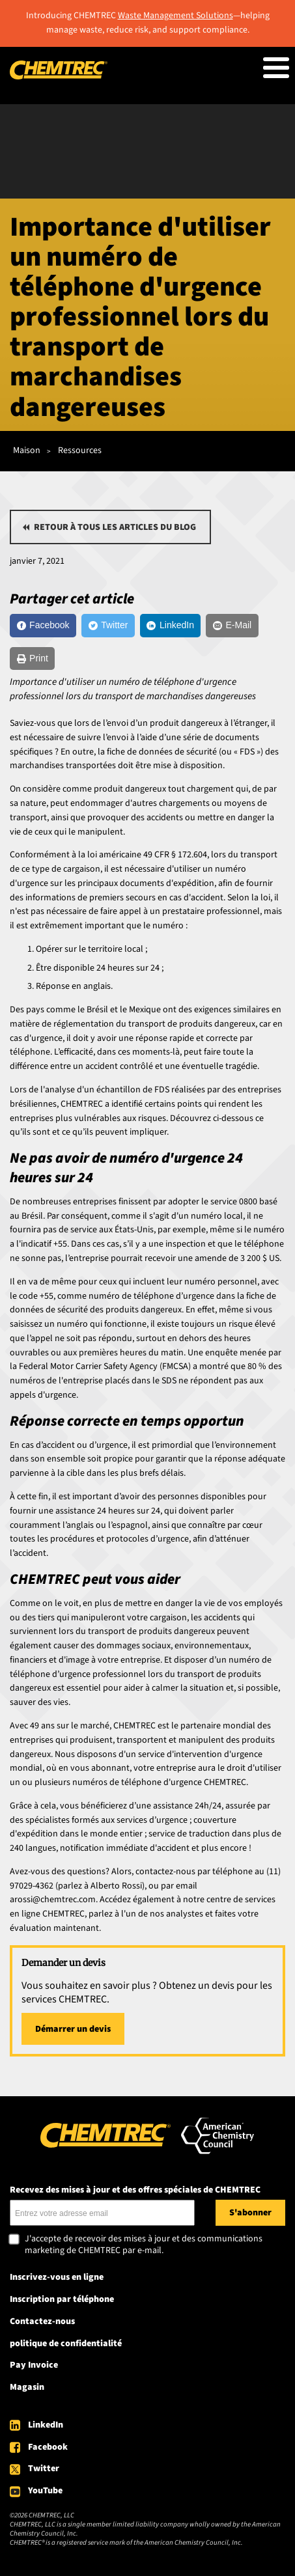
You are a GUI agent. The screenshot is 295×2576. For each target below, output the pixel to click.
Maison (26, 450)
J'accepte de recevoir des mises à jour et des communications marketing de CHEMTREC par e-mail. (143, 2245)
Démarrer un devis (73, 2029)
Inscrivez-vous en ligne (57, 2277)
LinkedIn (45, 2424)
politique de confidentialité (66, 2343)
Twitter (43, 2468)
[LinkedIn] (170, 625)
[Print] (32, 659)
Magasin (27, 2387)
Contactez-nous (42, 2321)
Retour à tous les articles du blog (115, 527)
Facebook (48, 2447)
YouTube (45, 2490)
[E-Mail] (232, 625)
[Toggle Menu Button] (276, 67)
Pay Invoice (34, 2365)
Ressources (80, 450)
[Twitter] (108, 625)
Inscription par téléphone (62, 2299)
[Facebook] (43, 625)
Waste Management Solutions (175, 15)
